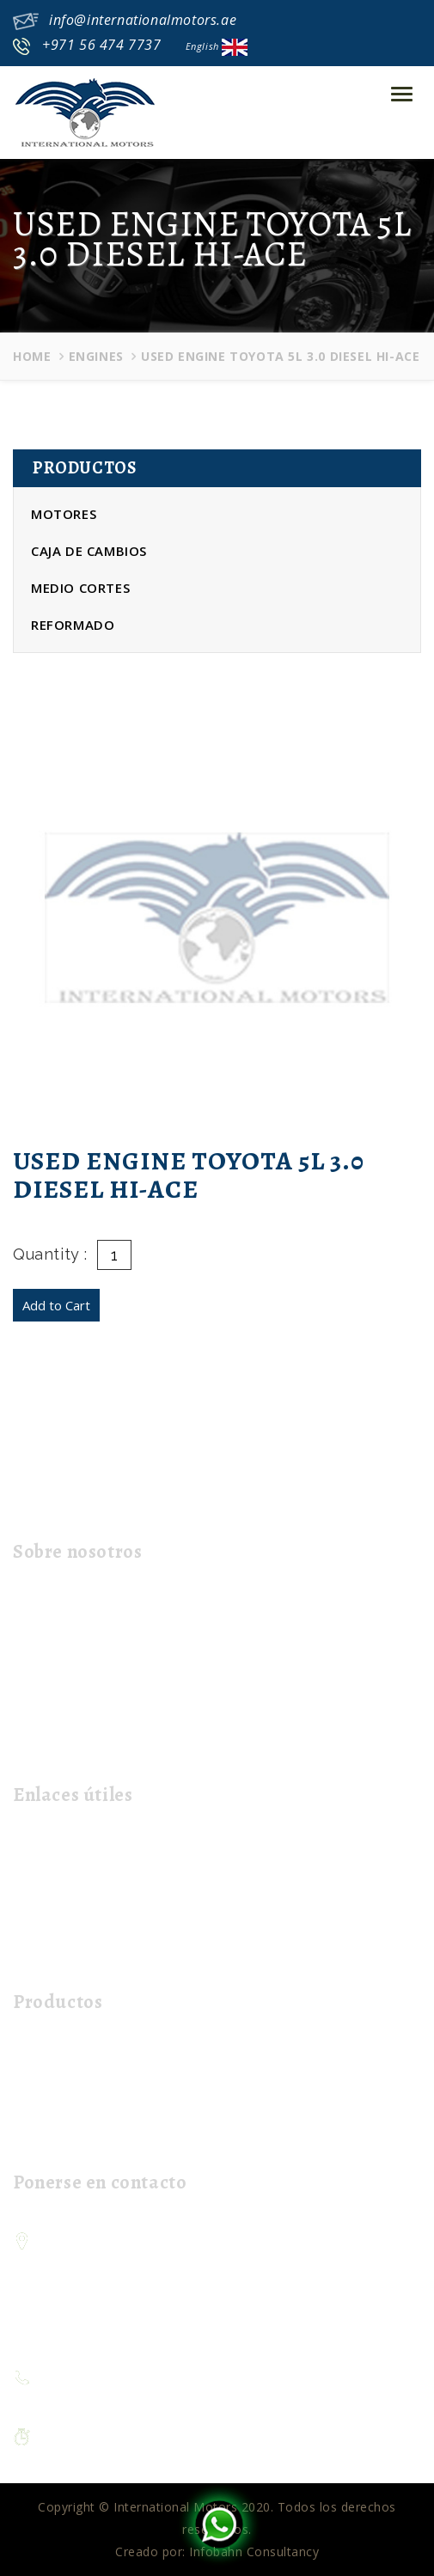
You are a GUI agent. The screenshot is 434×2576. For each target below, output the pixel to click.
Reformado (72, 624)
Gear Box (48, 2082)
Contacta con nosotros (89, 1929)
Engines (96, 356)
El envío (43, 1902)
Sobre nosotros (66, 1874)
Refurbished (55, 2137)
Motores (63, 513)
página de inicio (66, 1847)
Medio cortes (80, 587)
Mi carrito (49, 1957)
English (217, 46)
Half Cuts (47, 2110)
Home (32, 356)
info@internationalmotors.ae (142, 19)
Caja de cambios (89, 550)
